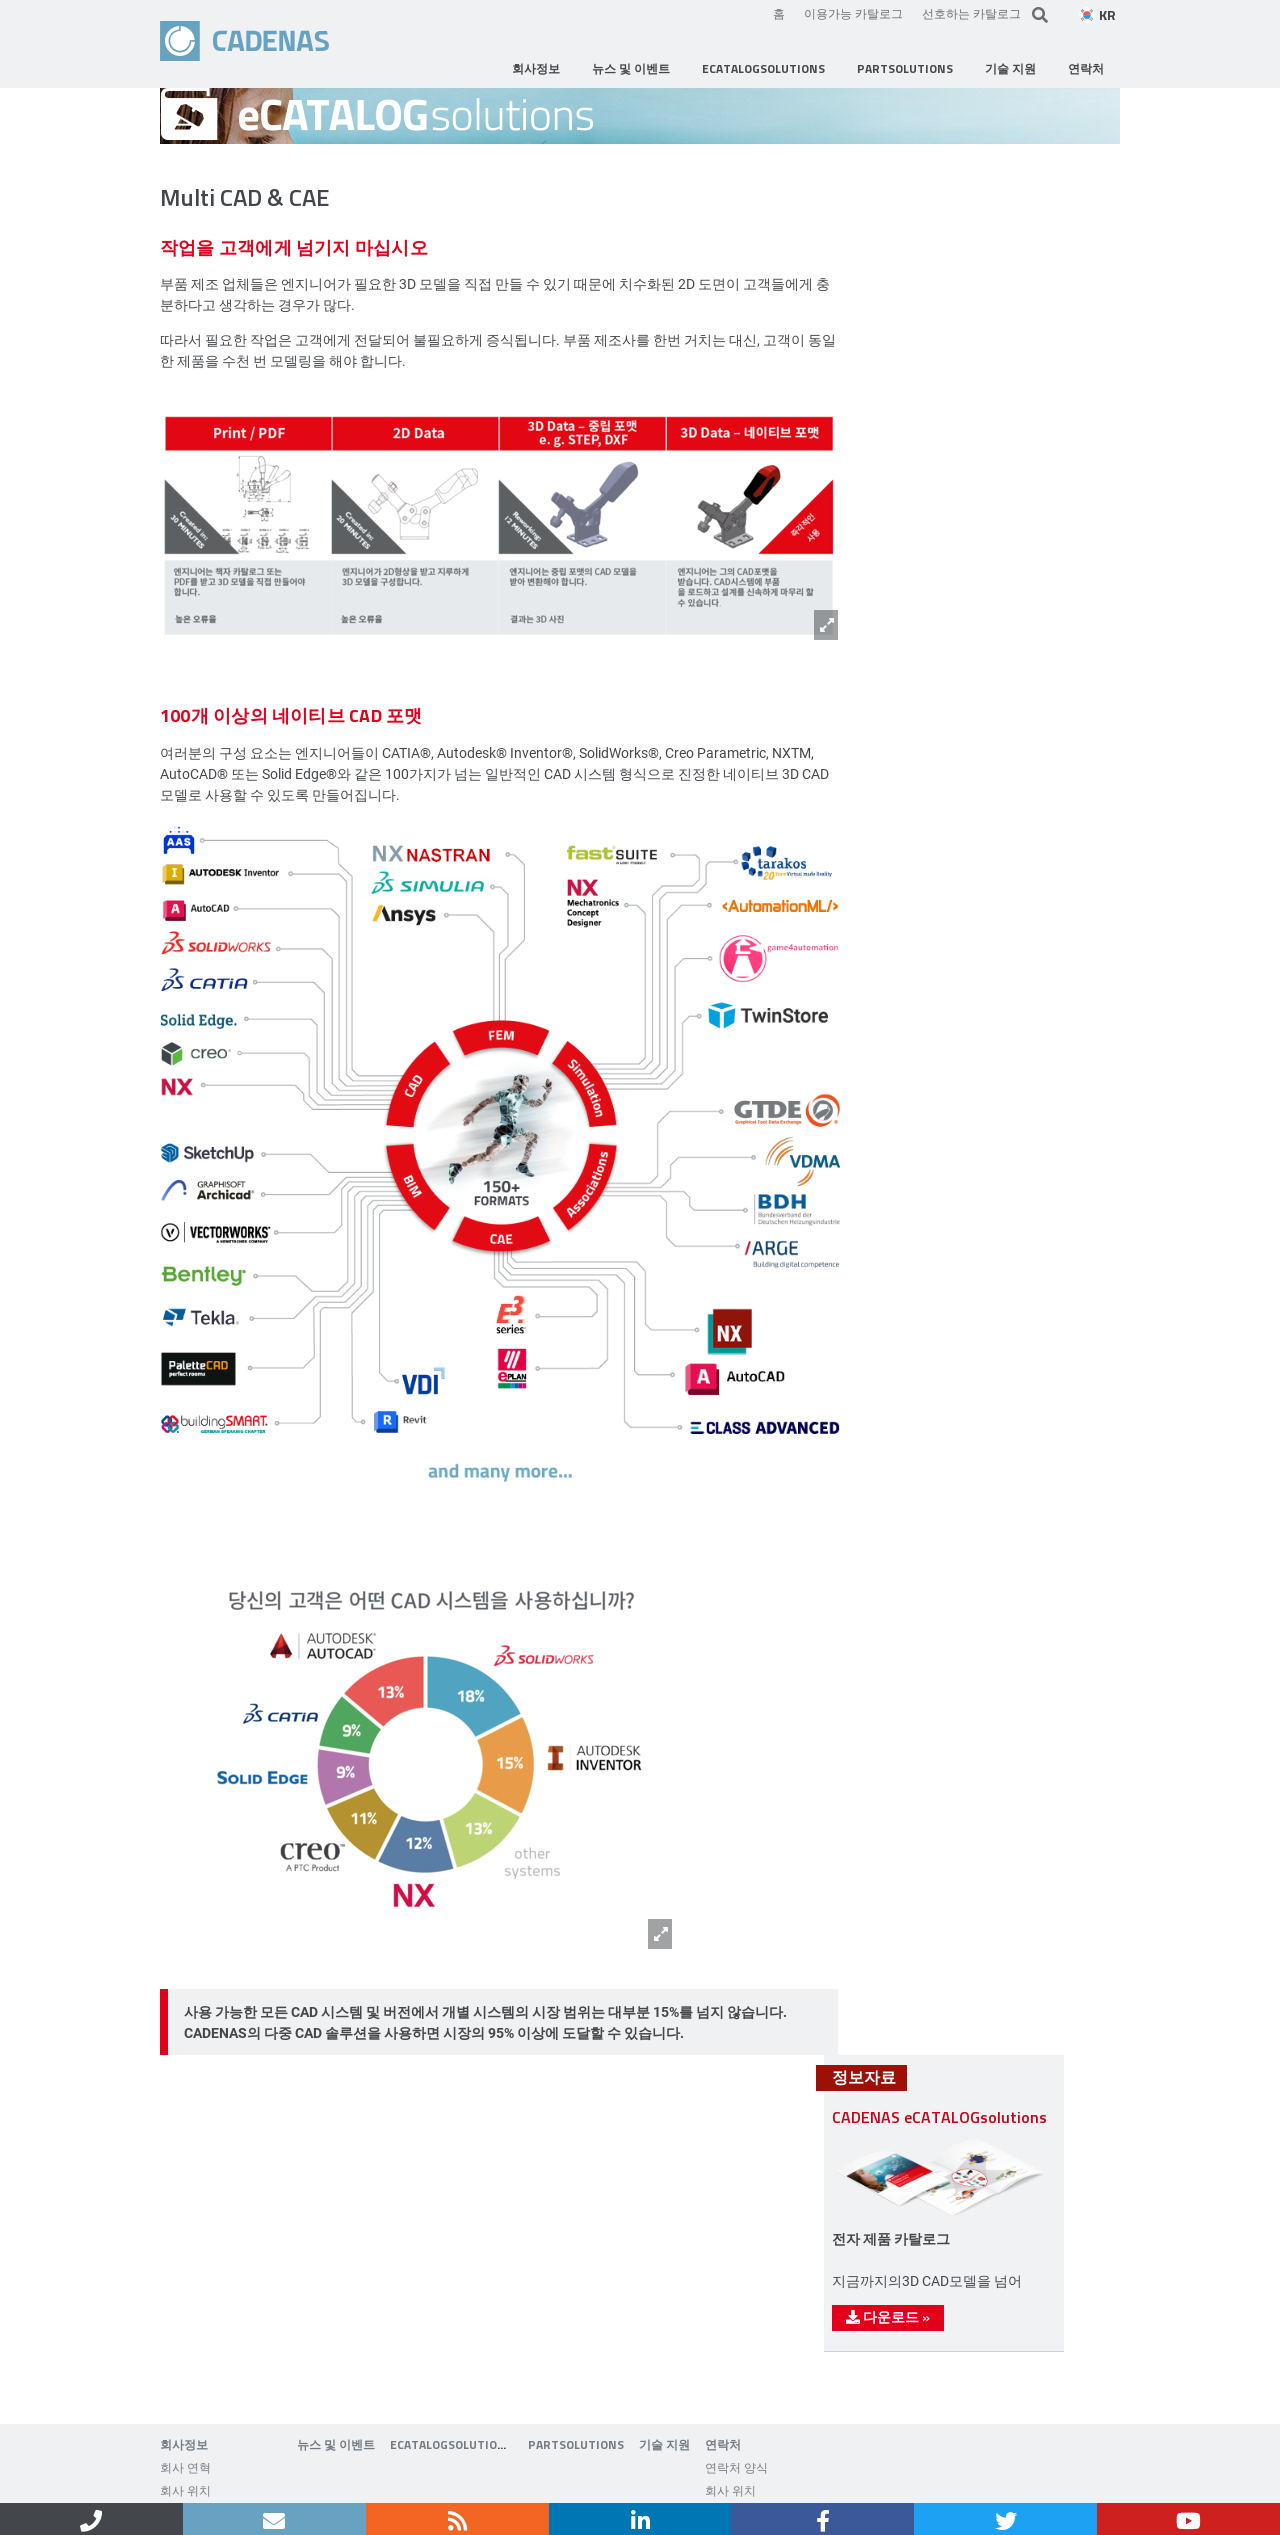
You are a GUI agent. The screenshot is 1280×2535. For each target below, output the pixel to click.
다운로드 (944, 1886)
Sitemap (518, 2482)
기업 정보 (299, 2482)
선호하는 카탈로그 (971, 13)
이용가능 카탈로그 (853, 13)
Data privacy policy (411, 2482)
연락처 (222, 2482)
